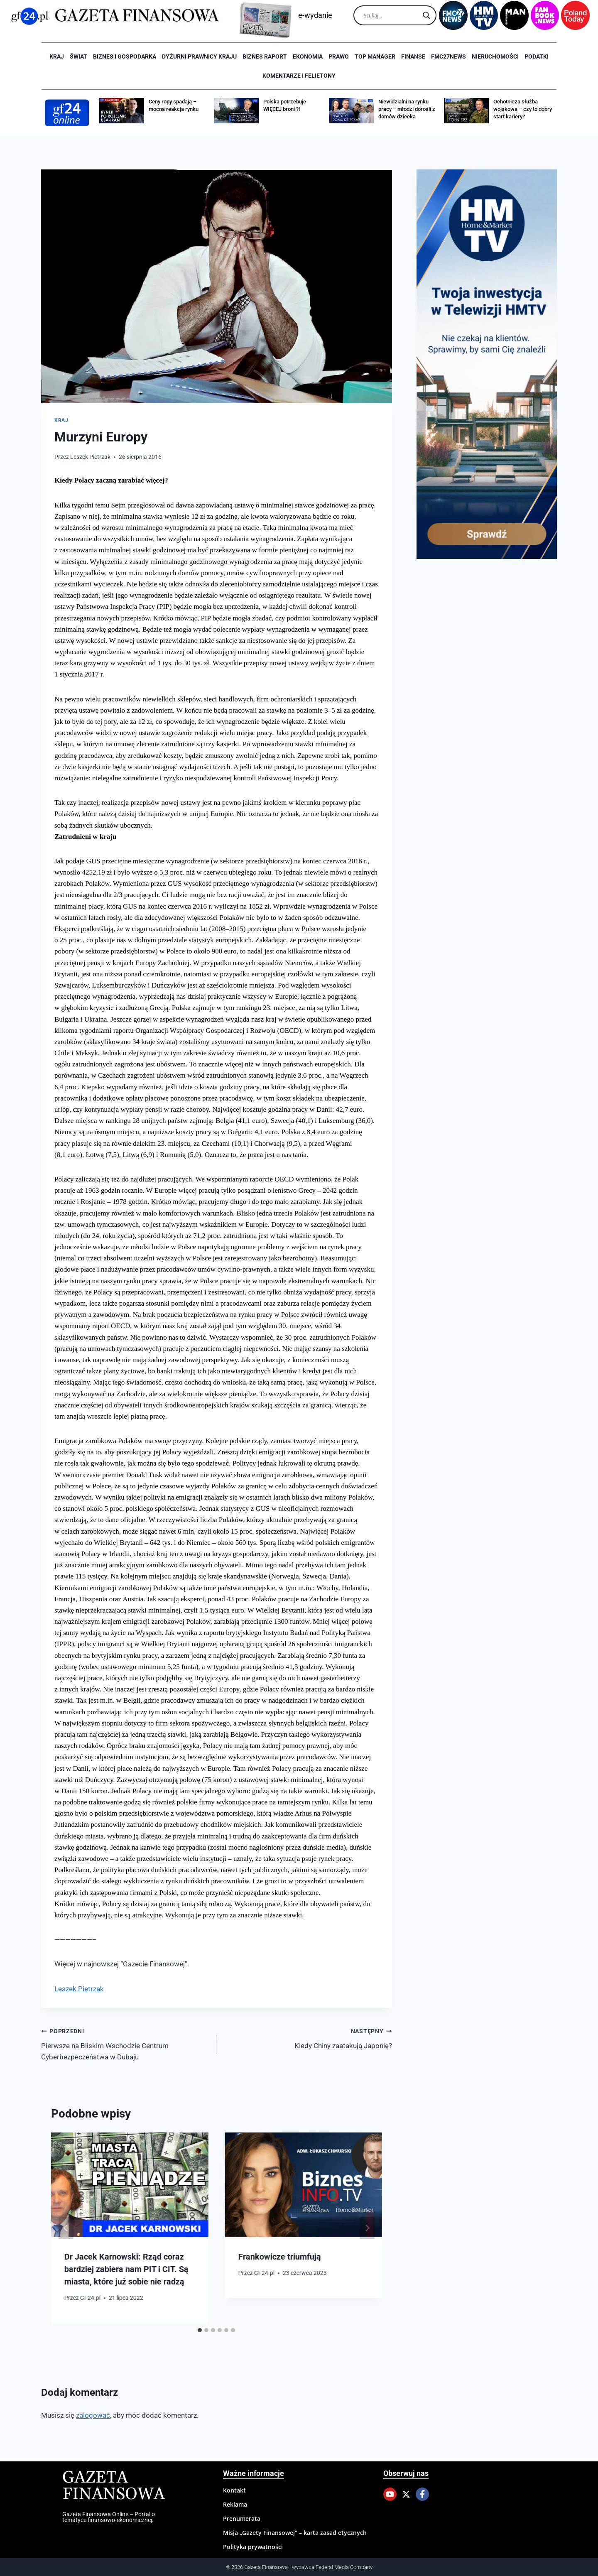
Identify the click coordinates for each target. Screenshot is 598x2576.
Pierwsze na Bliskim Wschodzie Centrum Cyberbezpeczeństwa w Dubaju (125, 2043)
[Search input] (391, 15)
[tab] (200, 2330)
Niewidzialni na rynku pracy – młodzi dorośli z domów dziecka (406, 109)
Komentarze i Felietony (299, 75)
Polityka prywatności (253, 2547)
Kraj (56, 56)
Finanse (413, 56)
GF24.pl (90, 2297)
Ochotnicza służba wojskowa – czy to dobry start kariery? (522, 109)
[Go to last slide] (66, 2228)
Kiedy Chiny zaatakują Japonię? (307, 2037)
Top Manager (375, 56)
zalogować (93, 2415)
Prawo (338, 56)
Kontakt (234, 2490)
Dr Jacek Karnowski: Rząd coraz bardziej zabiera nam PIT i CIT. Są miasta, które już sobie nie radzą (126, 2269)
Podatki (536, 56)
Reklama (235, 2504)
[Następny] (367, 2228)
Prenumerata (241, 2518)
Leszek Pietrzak (90, 456)
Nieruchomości (495, 56)
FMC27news (448, 56)
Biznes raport (265, 56)
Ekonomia (308, 56)
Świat (78, 56)
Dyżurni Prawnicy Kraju (199, 56)
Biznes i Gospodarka (124, 56)
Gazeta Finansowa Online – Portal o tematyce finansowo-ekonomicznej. (108, 2517)
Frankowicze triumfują (279, 2257)
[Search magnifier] (426, 15)
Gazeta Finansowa (113, 2486)
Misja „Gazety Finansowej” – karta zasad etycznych (295, 2533)
